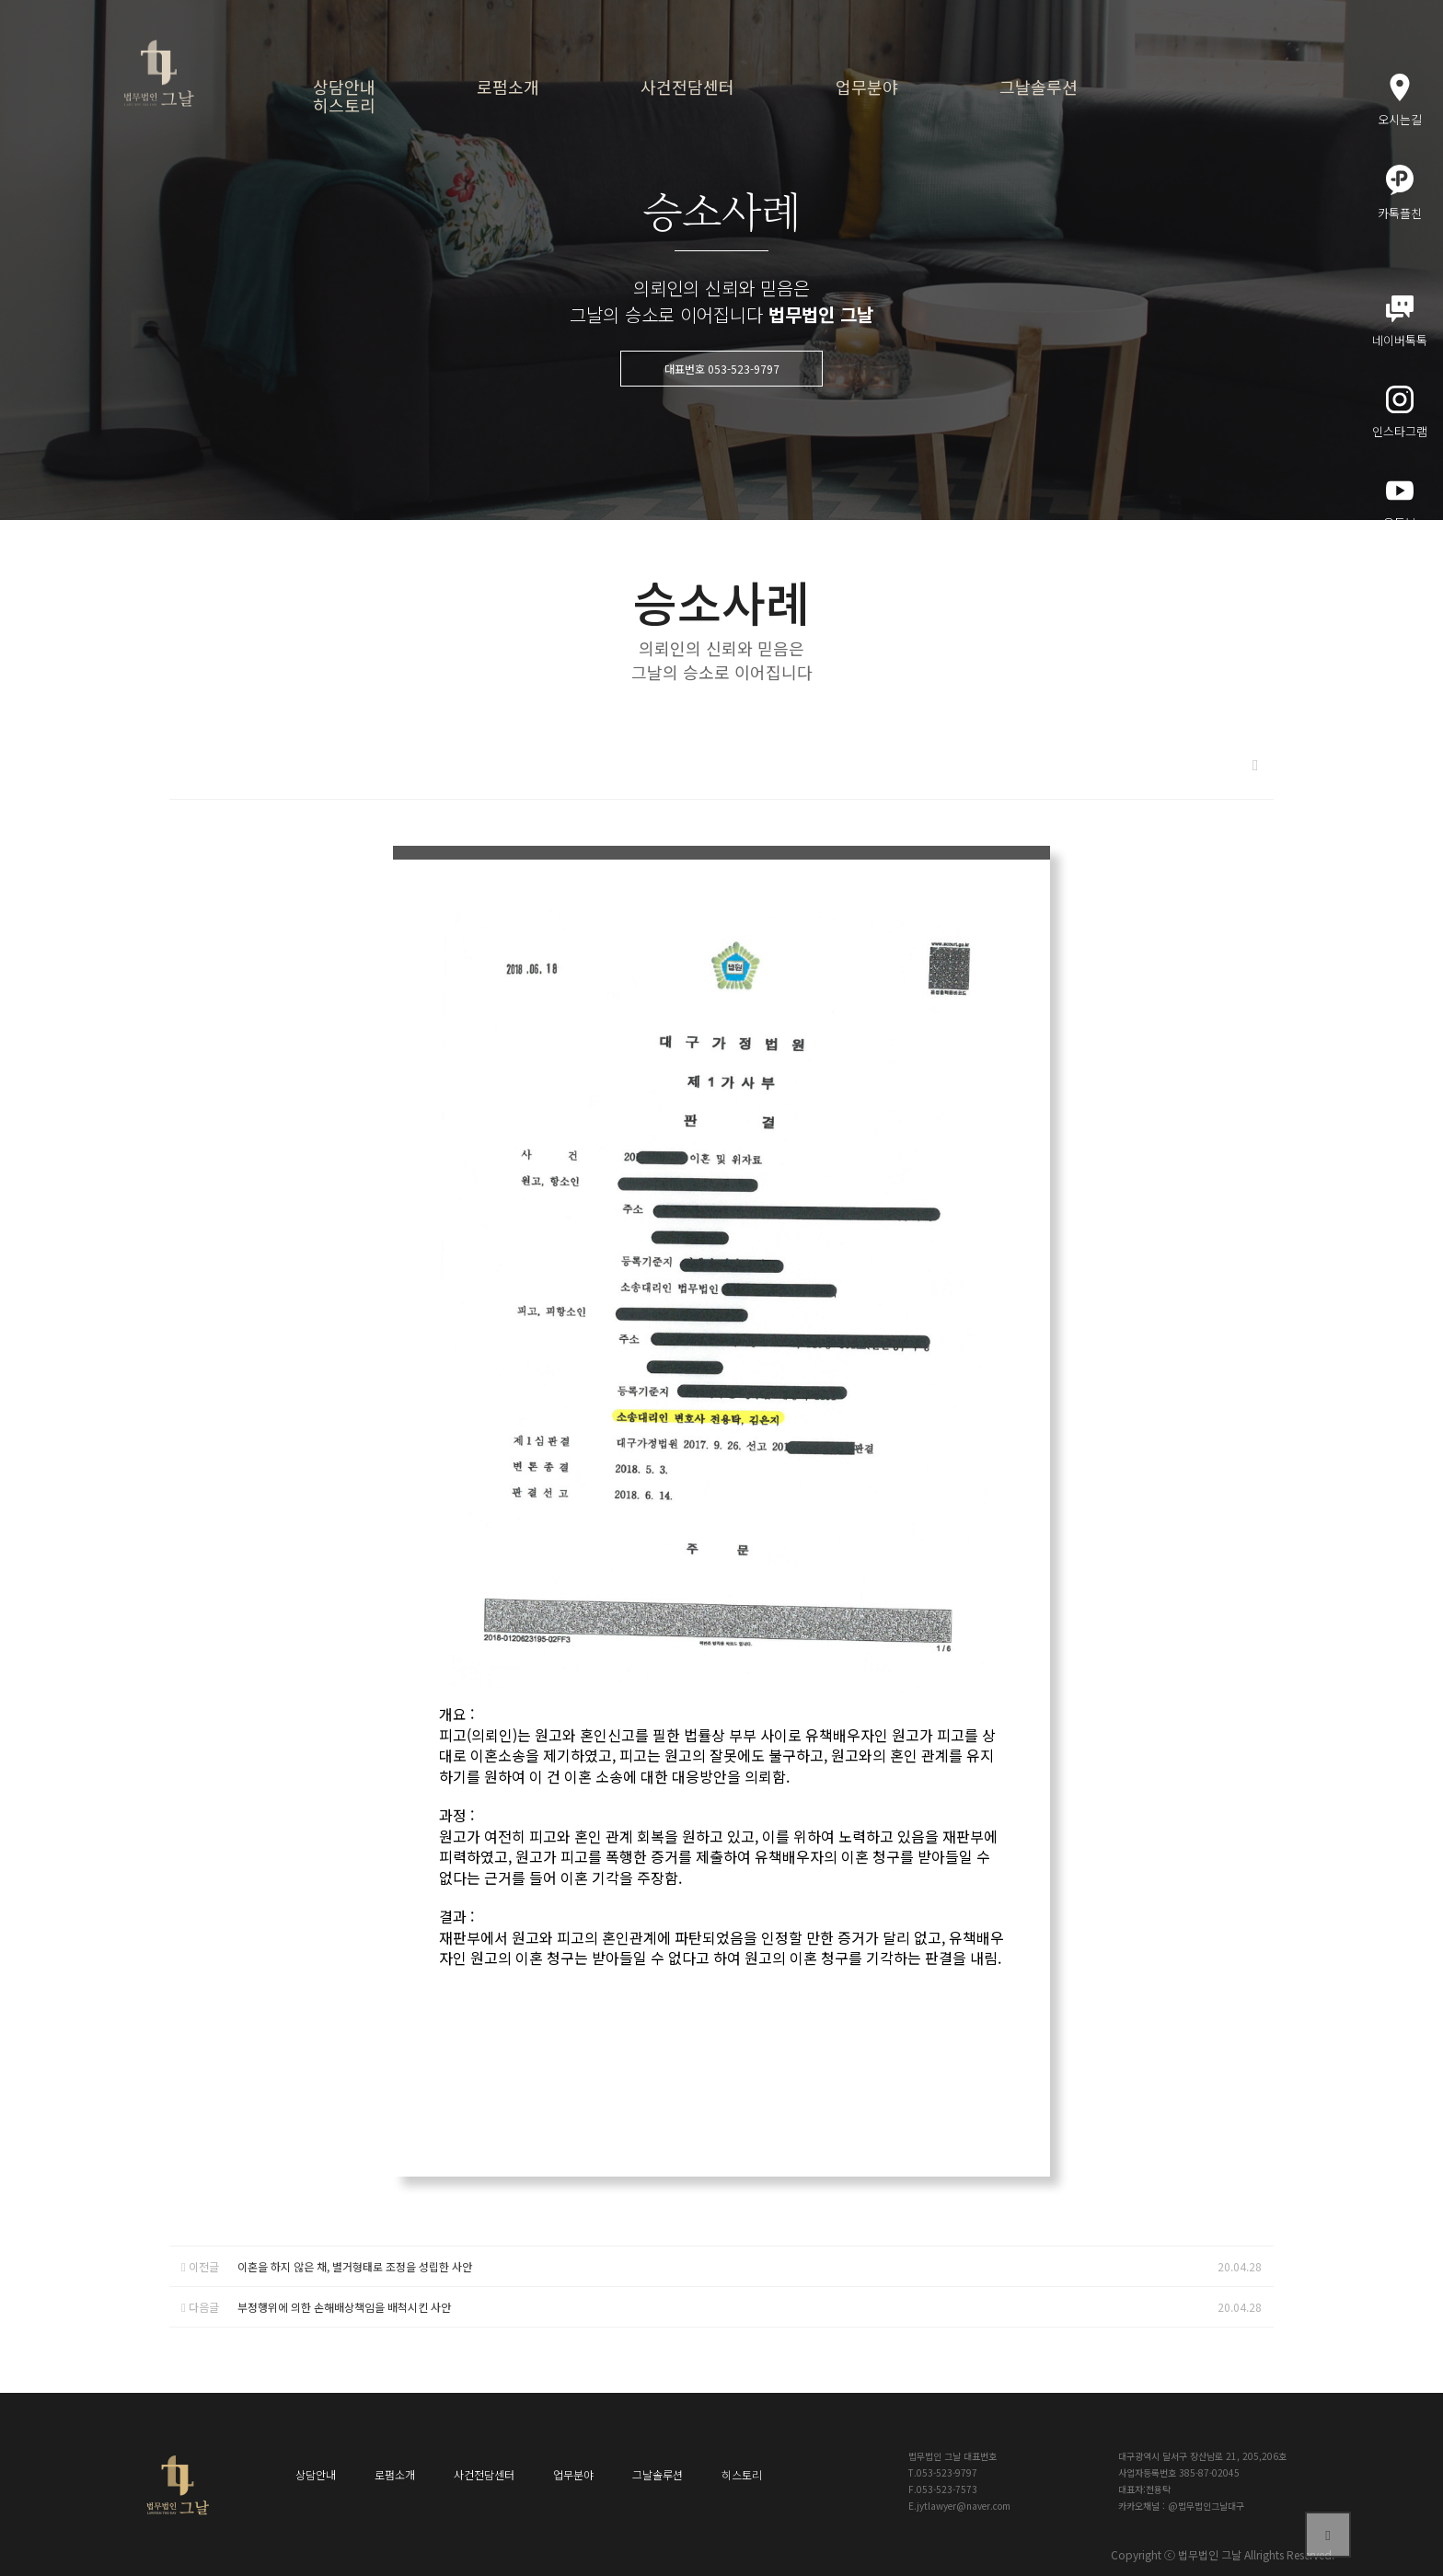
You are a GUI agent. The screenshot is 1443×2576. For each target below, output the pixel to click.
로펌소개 (508, 86)
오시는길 (1400, 101)
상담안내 (344, 86)
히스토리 (344, 105)
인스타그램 (1399, 413)
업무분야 (867, 86)
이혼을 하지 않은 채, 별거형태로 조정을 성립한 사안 (354, 2266)
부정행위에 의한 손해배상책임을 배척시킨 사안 (344, 2307)
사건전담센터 (687, 86)
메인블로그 (1399, 594)
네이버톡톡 (1399, 322)
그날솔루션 (1038, 86)
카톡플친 (1400, 193)
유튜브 (1399, 504)
